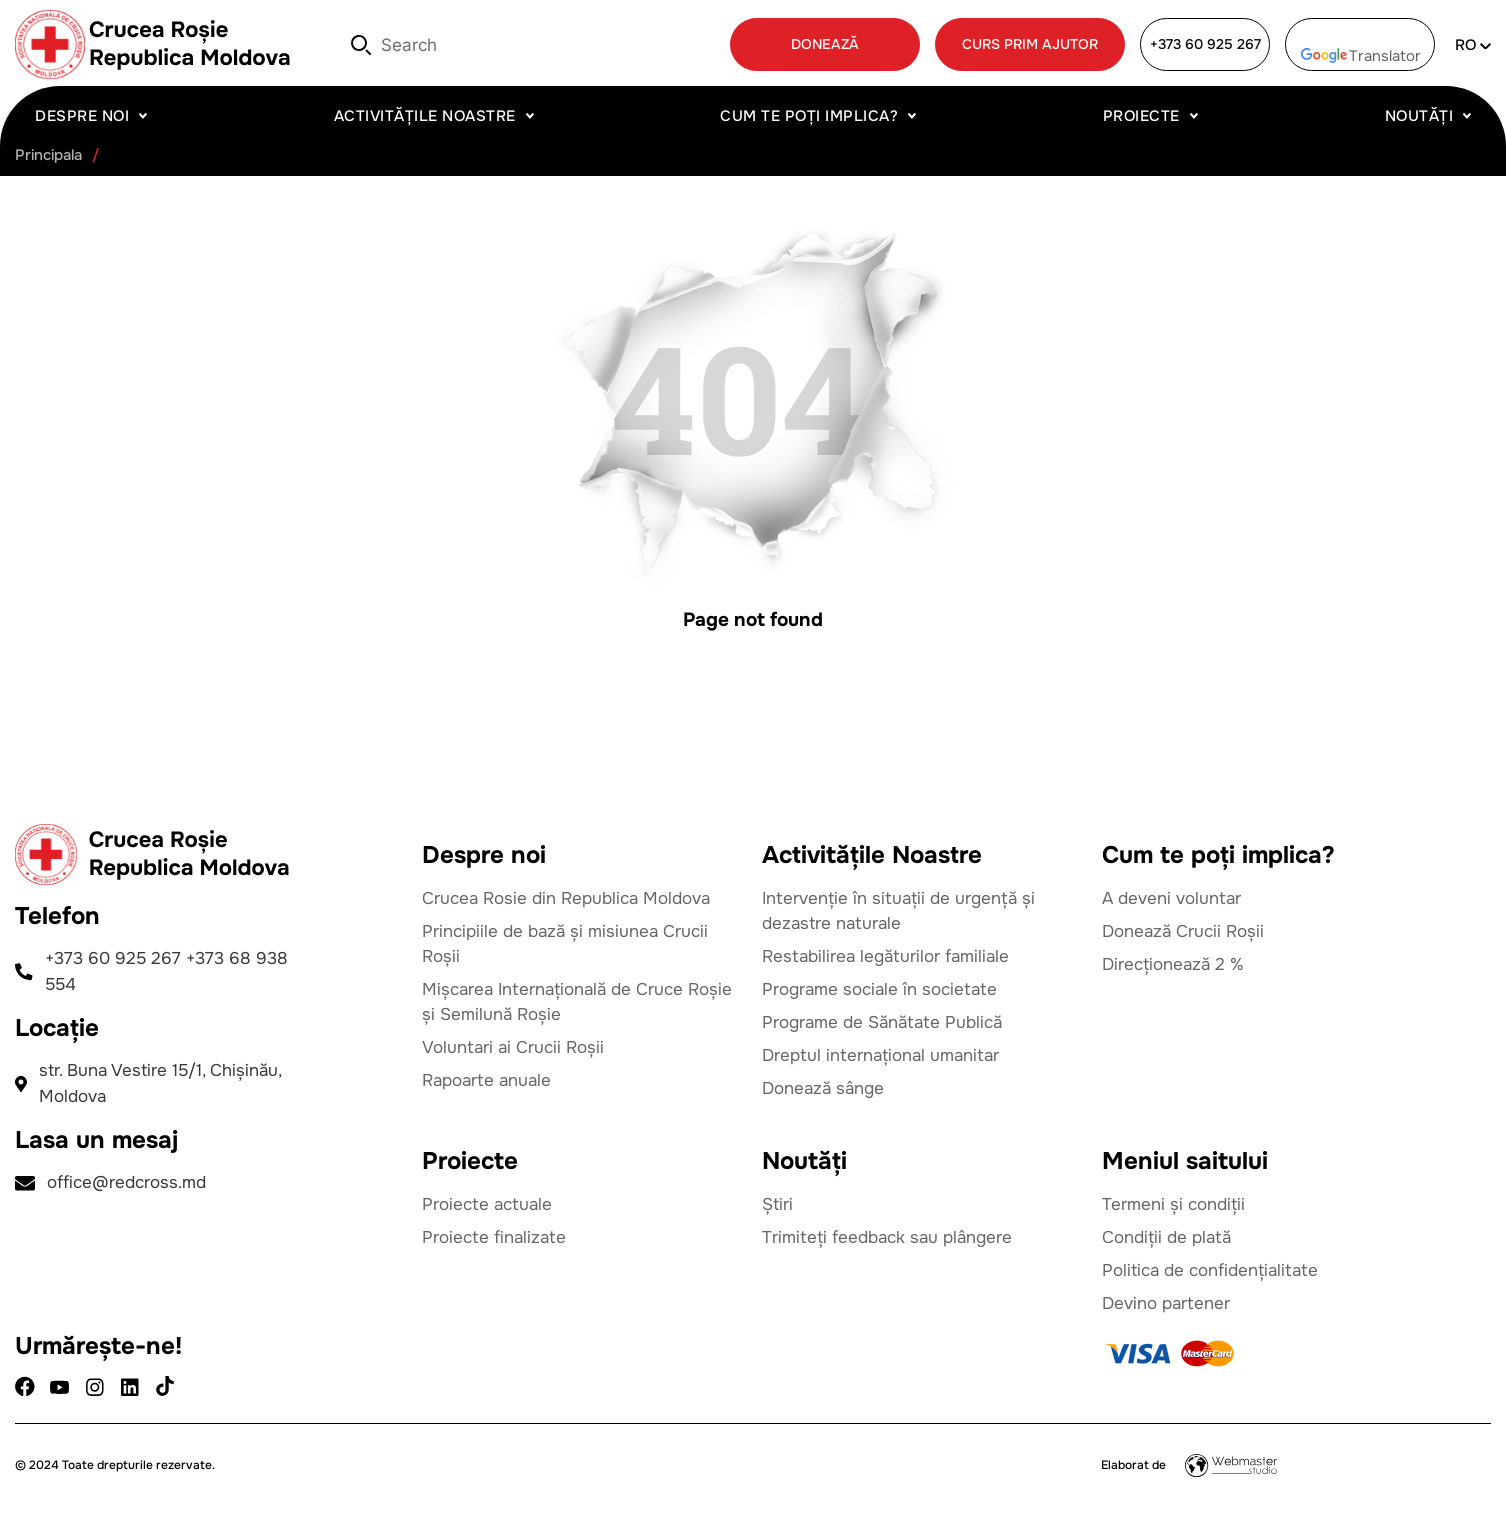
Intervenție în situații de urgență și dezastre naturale (898, 911)
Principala (48, 155)
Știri (777, 1204)
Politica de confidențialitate (1210, 1270)
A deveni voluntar (1171, 898)
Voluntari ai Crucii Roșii (513, 1047)
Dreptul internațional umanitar (880, 1055)
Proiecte (1141, 116)
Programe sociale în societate (879, 989)
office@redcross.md (110, 1182)
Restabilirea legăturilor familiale (885, 956)
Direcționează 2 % (1173, 964)
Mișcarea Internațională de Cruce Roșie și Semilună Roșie (577, 1002)
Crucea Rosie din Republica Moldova (566, 898)
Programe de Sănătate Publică (882, 1022)
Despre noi (82, 116)
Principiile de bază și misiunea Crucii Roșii (565, 944)
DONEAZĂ (825, 44)
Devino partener (1166, 1303)
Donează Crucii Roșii (1183, 931)
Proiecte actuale (487, 1204)
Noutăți (1419, 116)
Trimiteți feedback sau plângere (887, 1237)
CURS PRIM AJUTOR (1030, 44)
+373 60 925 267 (1205, 44)
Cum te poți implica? (809, 116)
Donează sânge (823, 1088)
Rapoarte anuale (486, 1080)
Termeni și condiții (1173, 1204)
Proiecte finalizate (494, 1237)
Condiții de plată (1166, 1237)
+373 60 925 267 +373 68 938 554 (151, 971)
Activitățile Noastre (425, 116)
